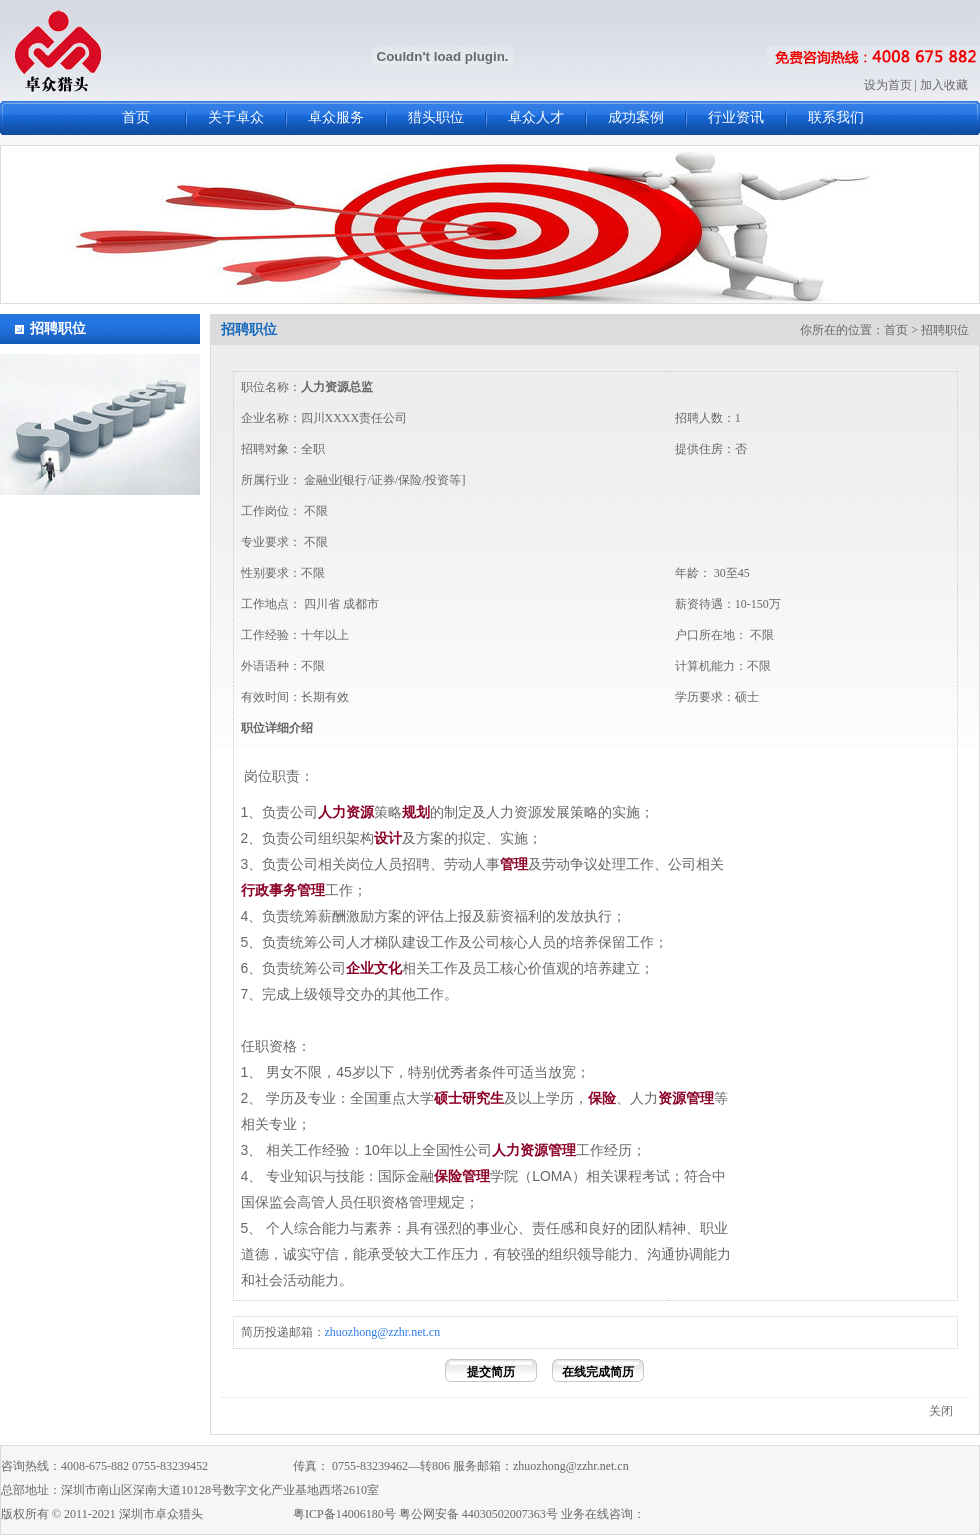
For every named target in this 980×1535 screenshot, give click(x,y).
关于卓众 (236, 117)
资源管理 (686, 1098)
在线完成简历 (598, 1372)
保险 (602, 1098)
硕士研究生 (469, 1098)
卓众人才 (536, 117)
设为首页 (888, 85)
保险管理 (462, 1176)
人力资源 (346, 812)
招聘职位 (58, 328)
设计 (388, 838)
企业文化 (374, 968)
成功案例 (636, 117)
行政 (255, 890)
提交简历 (491, 1372)
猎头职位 (436, 117)
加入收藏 (944, 85)
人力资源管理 (534, 1150)
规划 (416, 812)
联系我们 (836, 117)
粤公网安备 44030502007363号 (478, 1514)
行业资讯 (736, 117)
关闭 (941, 1411)
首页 (136, 117)
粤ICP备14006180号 (344, 1514)
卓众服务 (336, 117)
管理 (514, 864)
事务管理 (297, 890)
